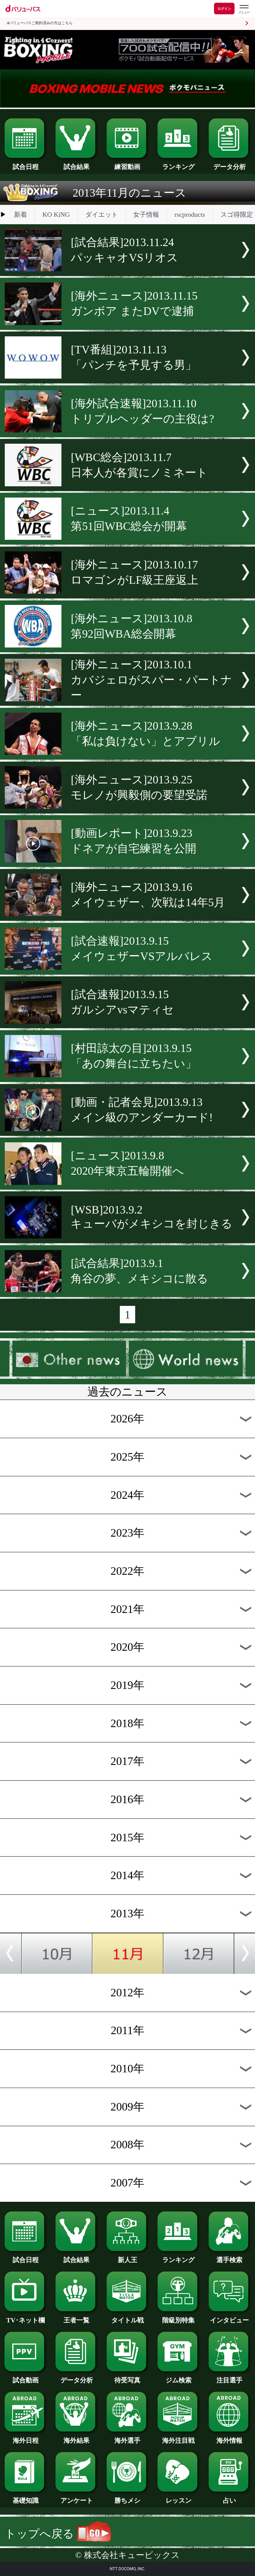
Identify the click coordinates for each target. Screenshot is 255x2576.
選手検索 (230, 2256)
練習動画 (127, 163)
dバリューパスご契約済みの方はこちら (40, 23)
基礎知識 (25, 2497)
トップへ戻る (58, 2533)
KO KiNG (56, 214)
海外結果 (76, 2437)
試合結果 (76, 163)
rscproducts (189, 214)
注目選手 (230, 2377)
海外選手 (127, 2437)
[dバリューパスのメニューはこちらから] (244, 9)
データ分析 (230, 163)
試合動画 (25, 2377)
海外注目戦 (178, 2437)
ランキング (178, 163)
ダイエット (101, 214)
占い (230, 2497)
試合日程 (25, 163)
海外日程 (25, 2437)
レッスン (178, 2497)
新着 (20, 214)
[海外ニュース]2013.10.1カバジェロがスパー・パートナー (151, 679)
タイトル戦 (127, 2317)
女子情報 (146, 214)
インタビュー (230, 2317)
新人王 (127, 2256)
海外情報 (230, 2437)
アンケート (76, 2497)
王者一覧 (76, 2317)
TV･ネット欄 (25, 2317)
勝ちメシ (127, 2497)
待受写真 (127, 2377)
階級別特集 (178, 2317)
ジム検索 (178, 2377)
